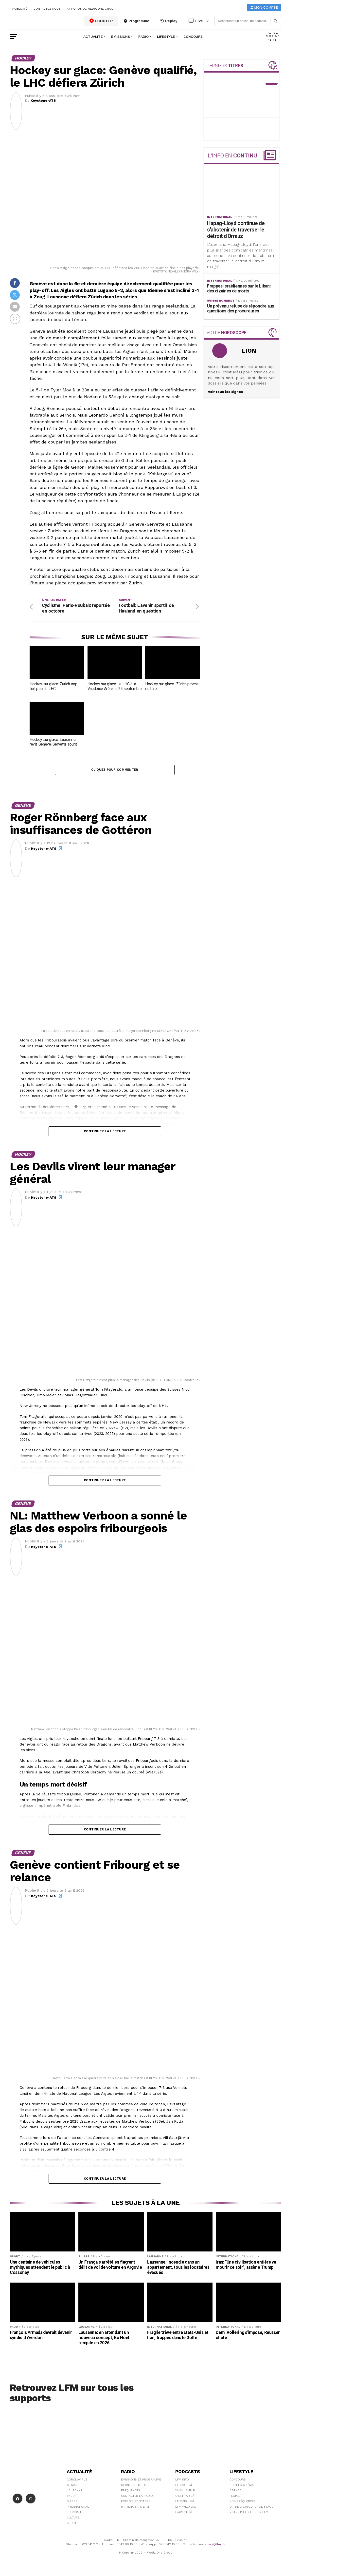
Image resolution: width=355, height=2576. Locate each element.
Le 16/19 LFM (184, 2503)
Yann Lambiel (185, 2492)
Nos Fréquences (243, 2503)
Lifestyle (166, 36)
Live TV (199, 21)
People (235, 2497)
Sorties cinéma (242, 2486)
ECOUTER (101, 20)
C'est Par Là (185, 2497)
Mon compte (264, 7)
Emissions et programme (141, 2481)
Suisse (72, 2503)
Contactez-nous (47, 8)
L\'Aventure (184, 2514)
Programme (136, 21)
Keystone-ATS (43, 100)
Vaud (71, 2497)
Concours (193, 36)
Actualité (93, 36)
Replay (169, 21)
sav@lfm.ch (216, 2545)
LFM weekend (185, 2508)
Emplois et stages (135, 2503)
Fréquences (130, 2492)
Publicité (20, 8)
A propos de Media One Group (91, 8)
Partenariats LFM (135, 2508)
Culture (73, 2519)
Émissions (120, 36)
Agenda (236, 2492)
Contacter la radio (137, 2497)
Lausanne (74, 2492)
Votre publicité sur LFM (249, 2514)
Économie (74, 2514)
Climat (72, 2486)
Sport (71, 2524)
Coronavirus (77, 2481)
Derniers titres (133, 2486)
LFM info (182, 2481)
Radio (143, 36)
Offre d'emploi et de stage (251, 2508)
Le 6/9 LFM (183, 2486)
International (78, 2508)
